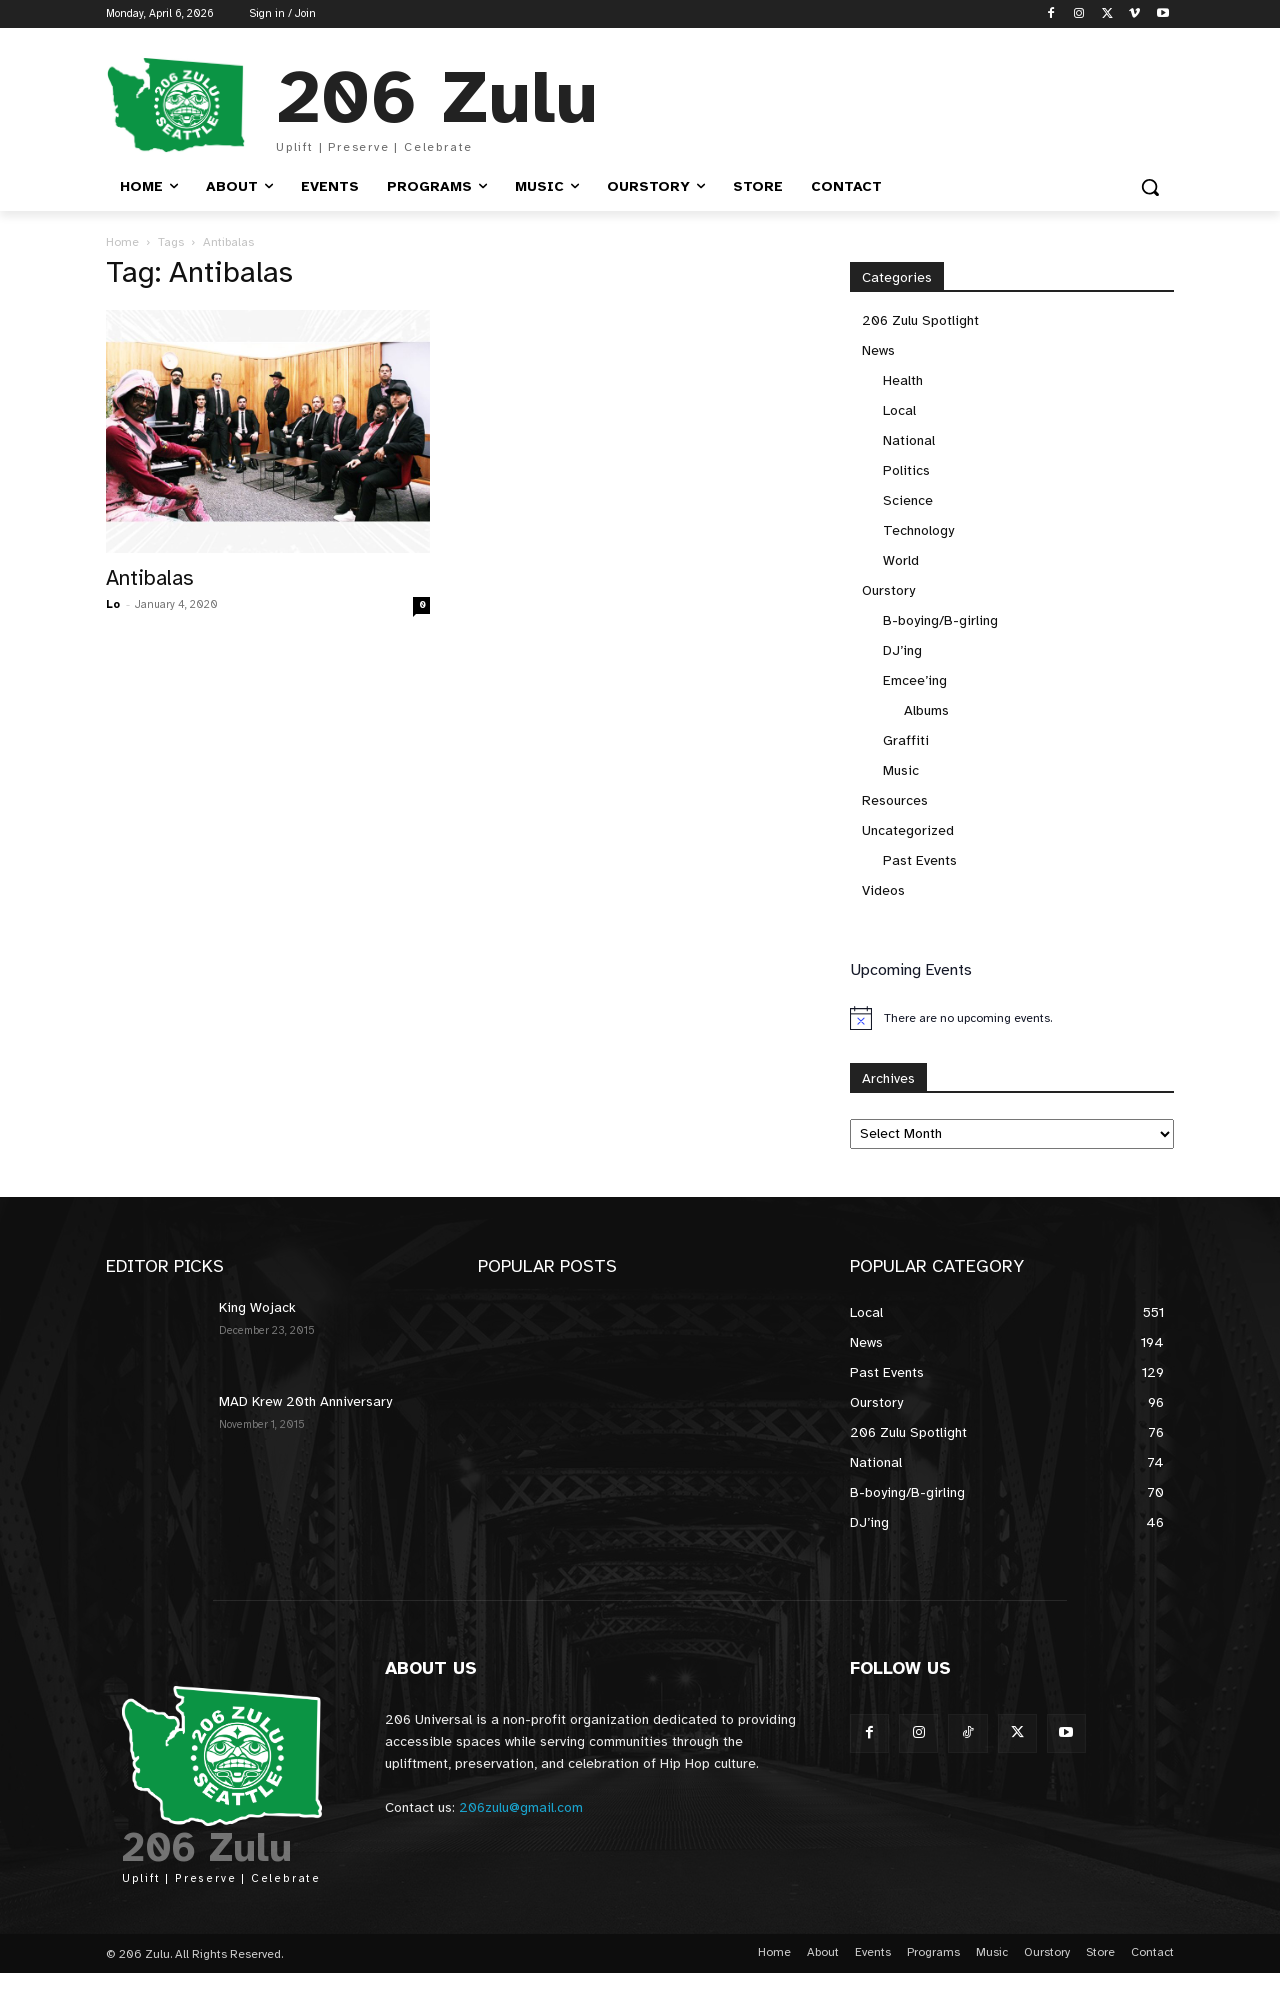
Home (122, 242)
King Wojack (257, 1307)
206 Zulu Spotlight (920, 320)
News (878, 350)
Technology (918, 530)
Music (901, 770)
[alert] (1012, 1018)
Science (908, 500)
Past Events (920, 860)
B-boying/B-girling (940, 620)
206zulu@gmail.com (521, 1807)
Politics (906, 470)
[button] (1150, 187)
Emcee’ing (915, 680)
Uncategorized (908, 830)
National (909, 440)
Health (903, 380)
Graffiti (906, 740)
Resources (895, 800)
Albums (926, 710)
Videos (883, 890)
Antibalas (150, 578)
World (901, 560)
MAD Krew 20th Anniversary (305, 1401)
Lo (113, 604)
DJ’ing (902, 650)
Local (899, 410)
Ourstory (888, 590)
